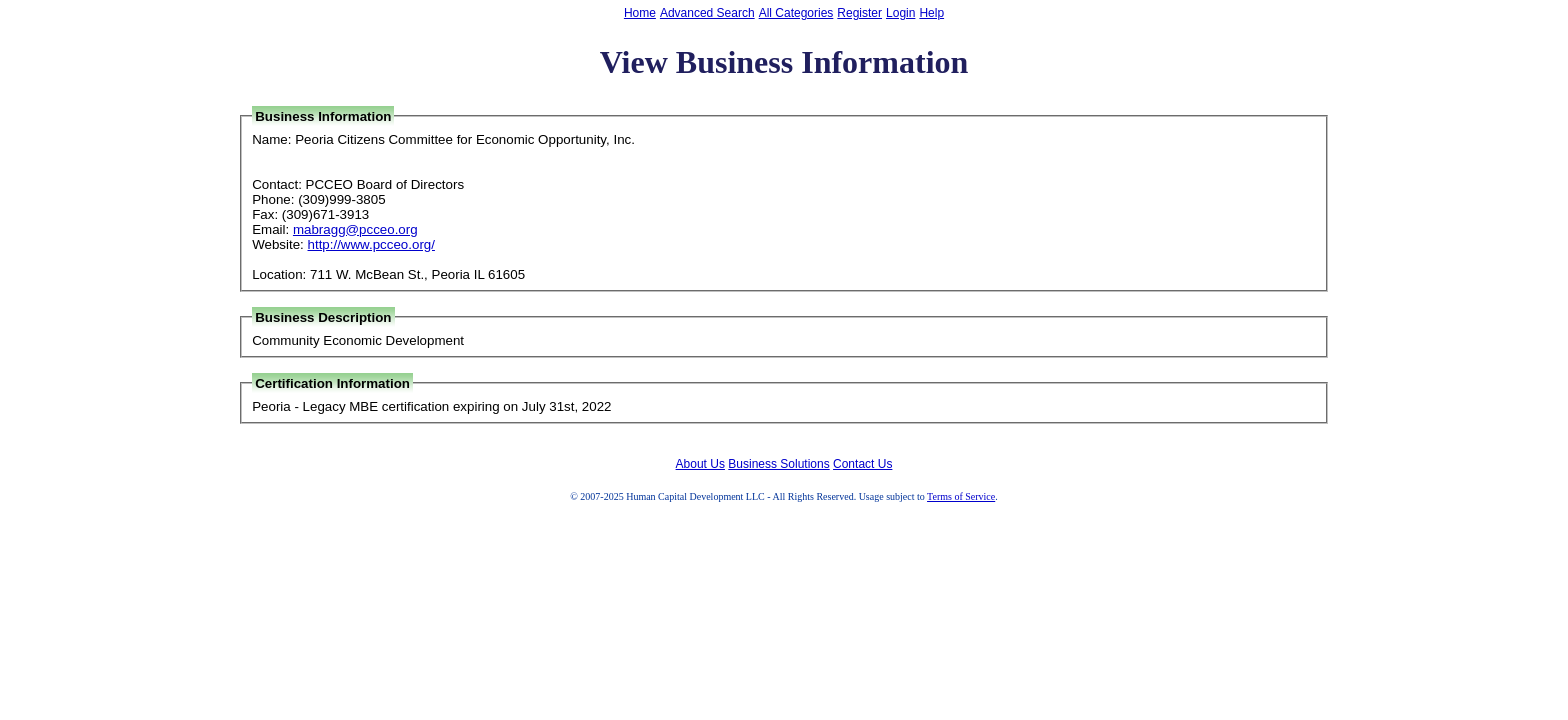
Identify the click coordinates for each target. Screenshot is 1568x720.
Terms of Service (961, 496)
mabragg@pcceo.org (355, 229)
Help (931, 13)
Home (640, 13)
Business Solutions (778, 464)
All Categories (796, 13)
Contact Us (862, 464)
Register (859, 13)
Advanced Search (707, 13)
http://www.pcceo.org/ (371, 244)
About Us (700, 464)
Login (900, 13)
